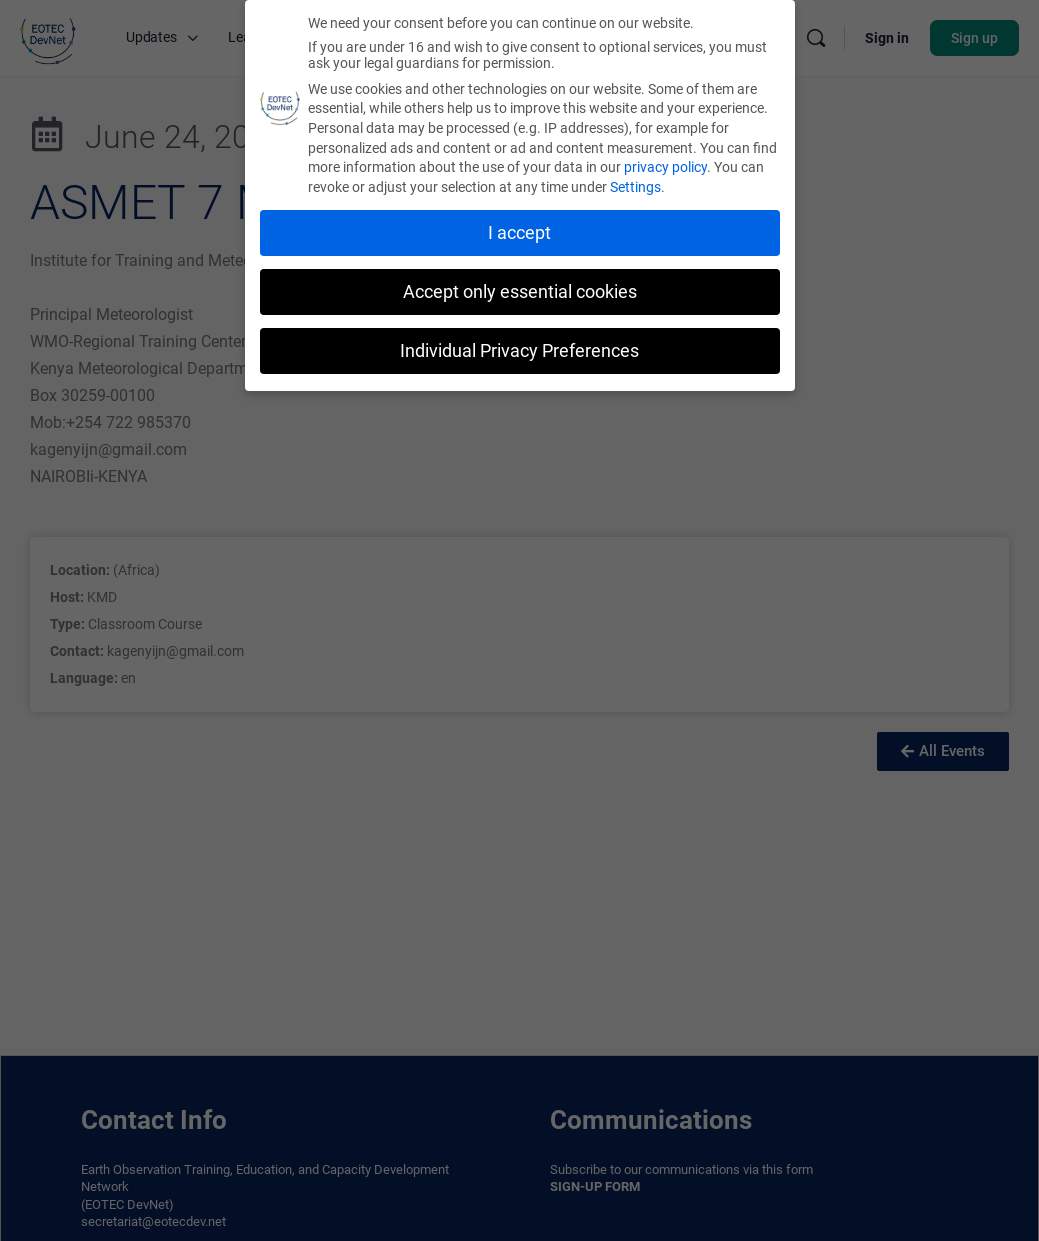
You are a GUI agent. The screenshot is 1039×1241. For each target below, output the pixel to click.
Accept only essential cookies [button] (520, 288)
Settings (635, 184)
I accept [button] (519, 230)
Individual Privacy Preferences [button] (519, 347)
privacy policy (665, 164)
